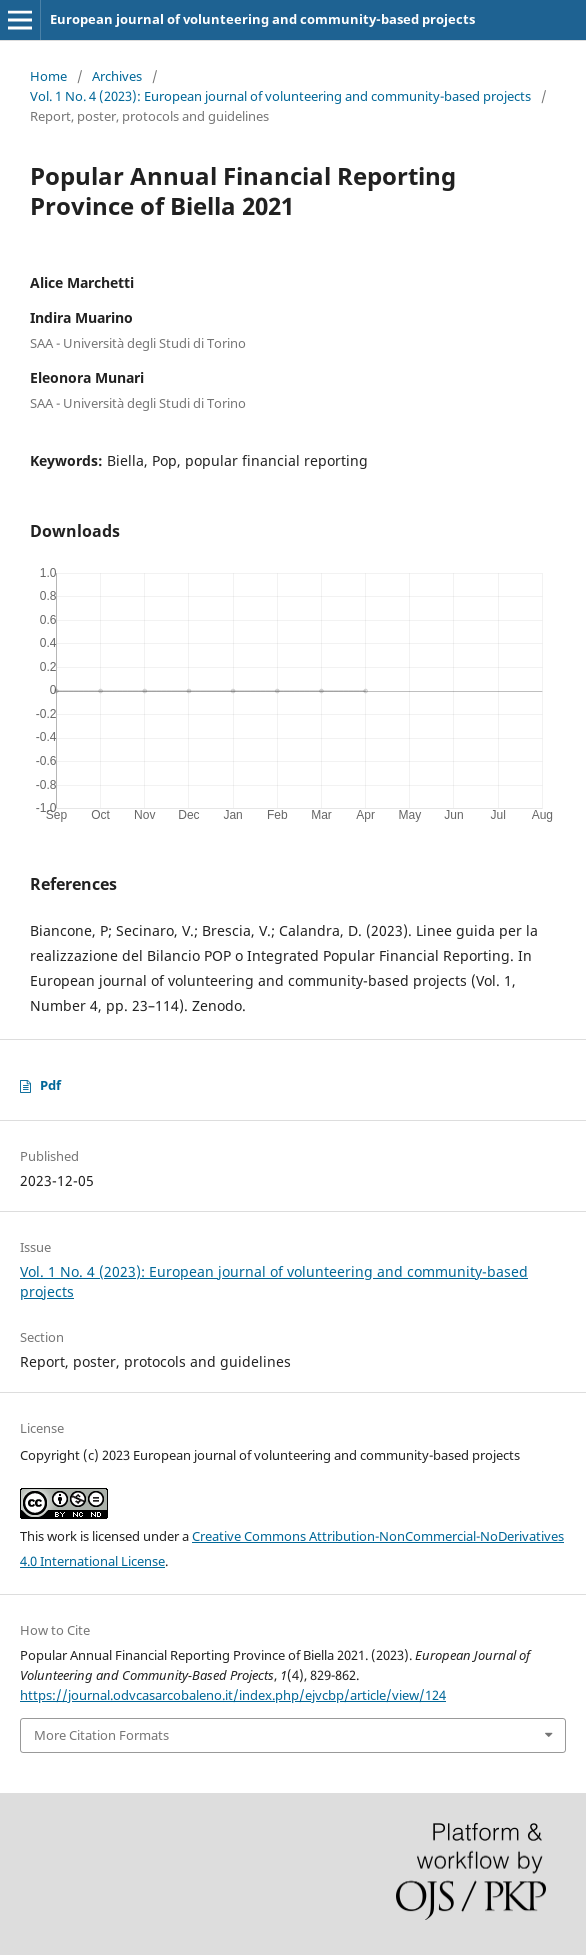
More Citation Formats (101, 1735)
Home (48, 76)
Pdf (50, 1085)
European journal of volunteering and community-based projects (262, 19)
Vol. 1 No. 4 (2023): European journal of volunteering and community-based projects (280, 96)
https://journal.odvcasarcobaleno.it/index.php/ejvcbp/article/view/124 (233, 1695)
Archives (117, 76)
